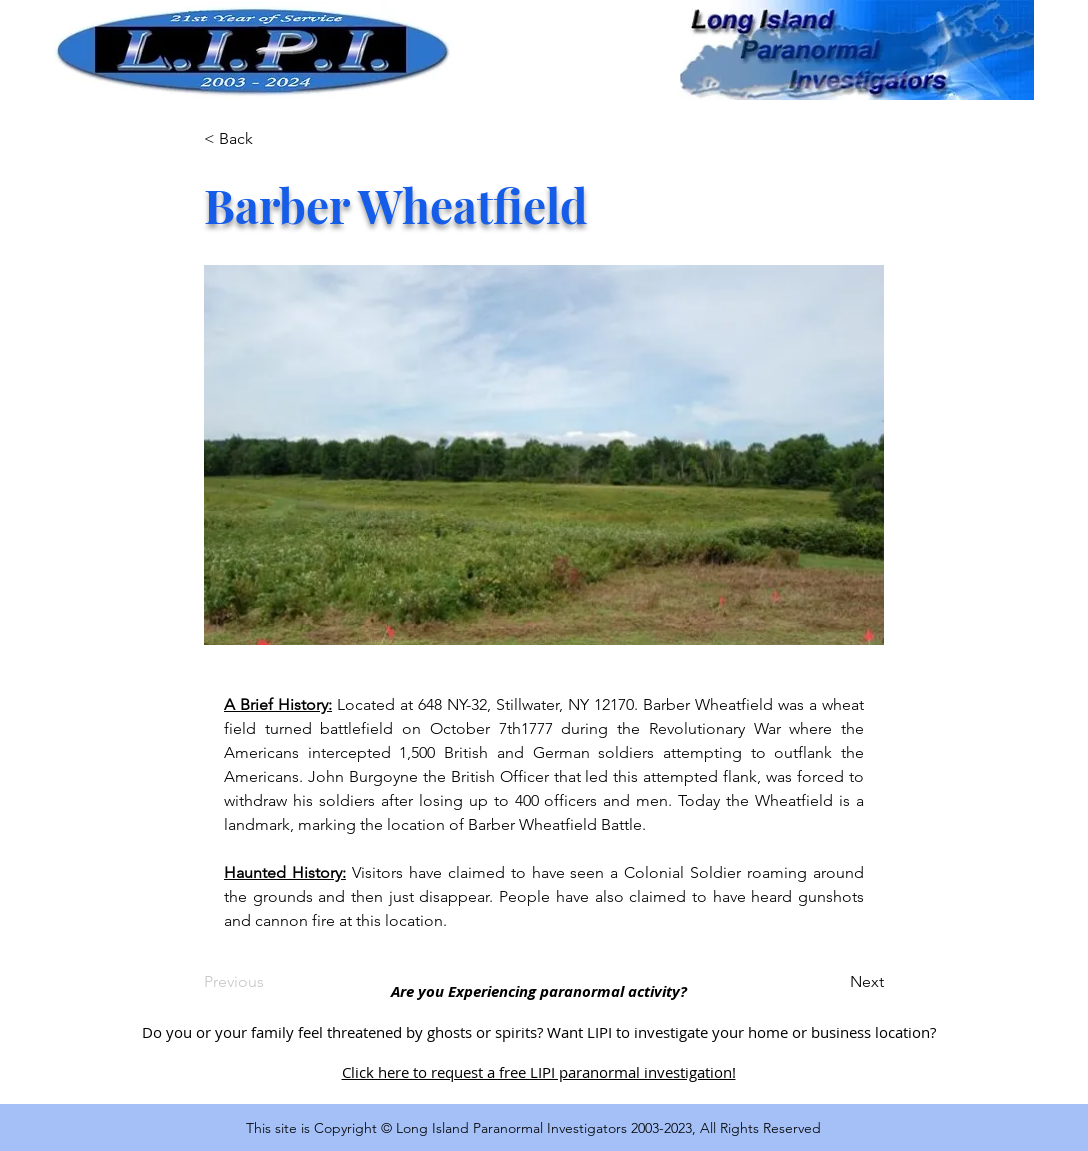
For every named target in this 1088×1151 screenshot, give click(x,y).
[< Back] (270, 139)
